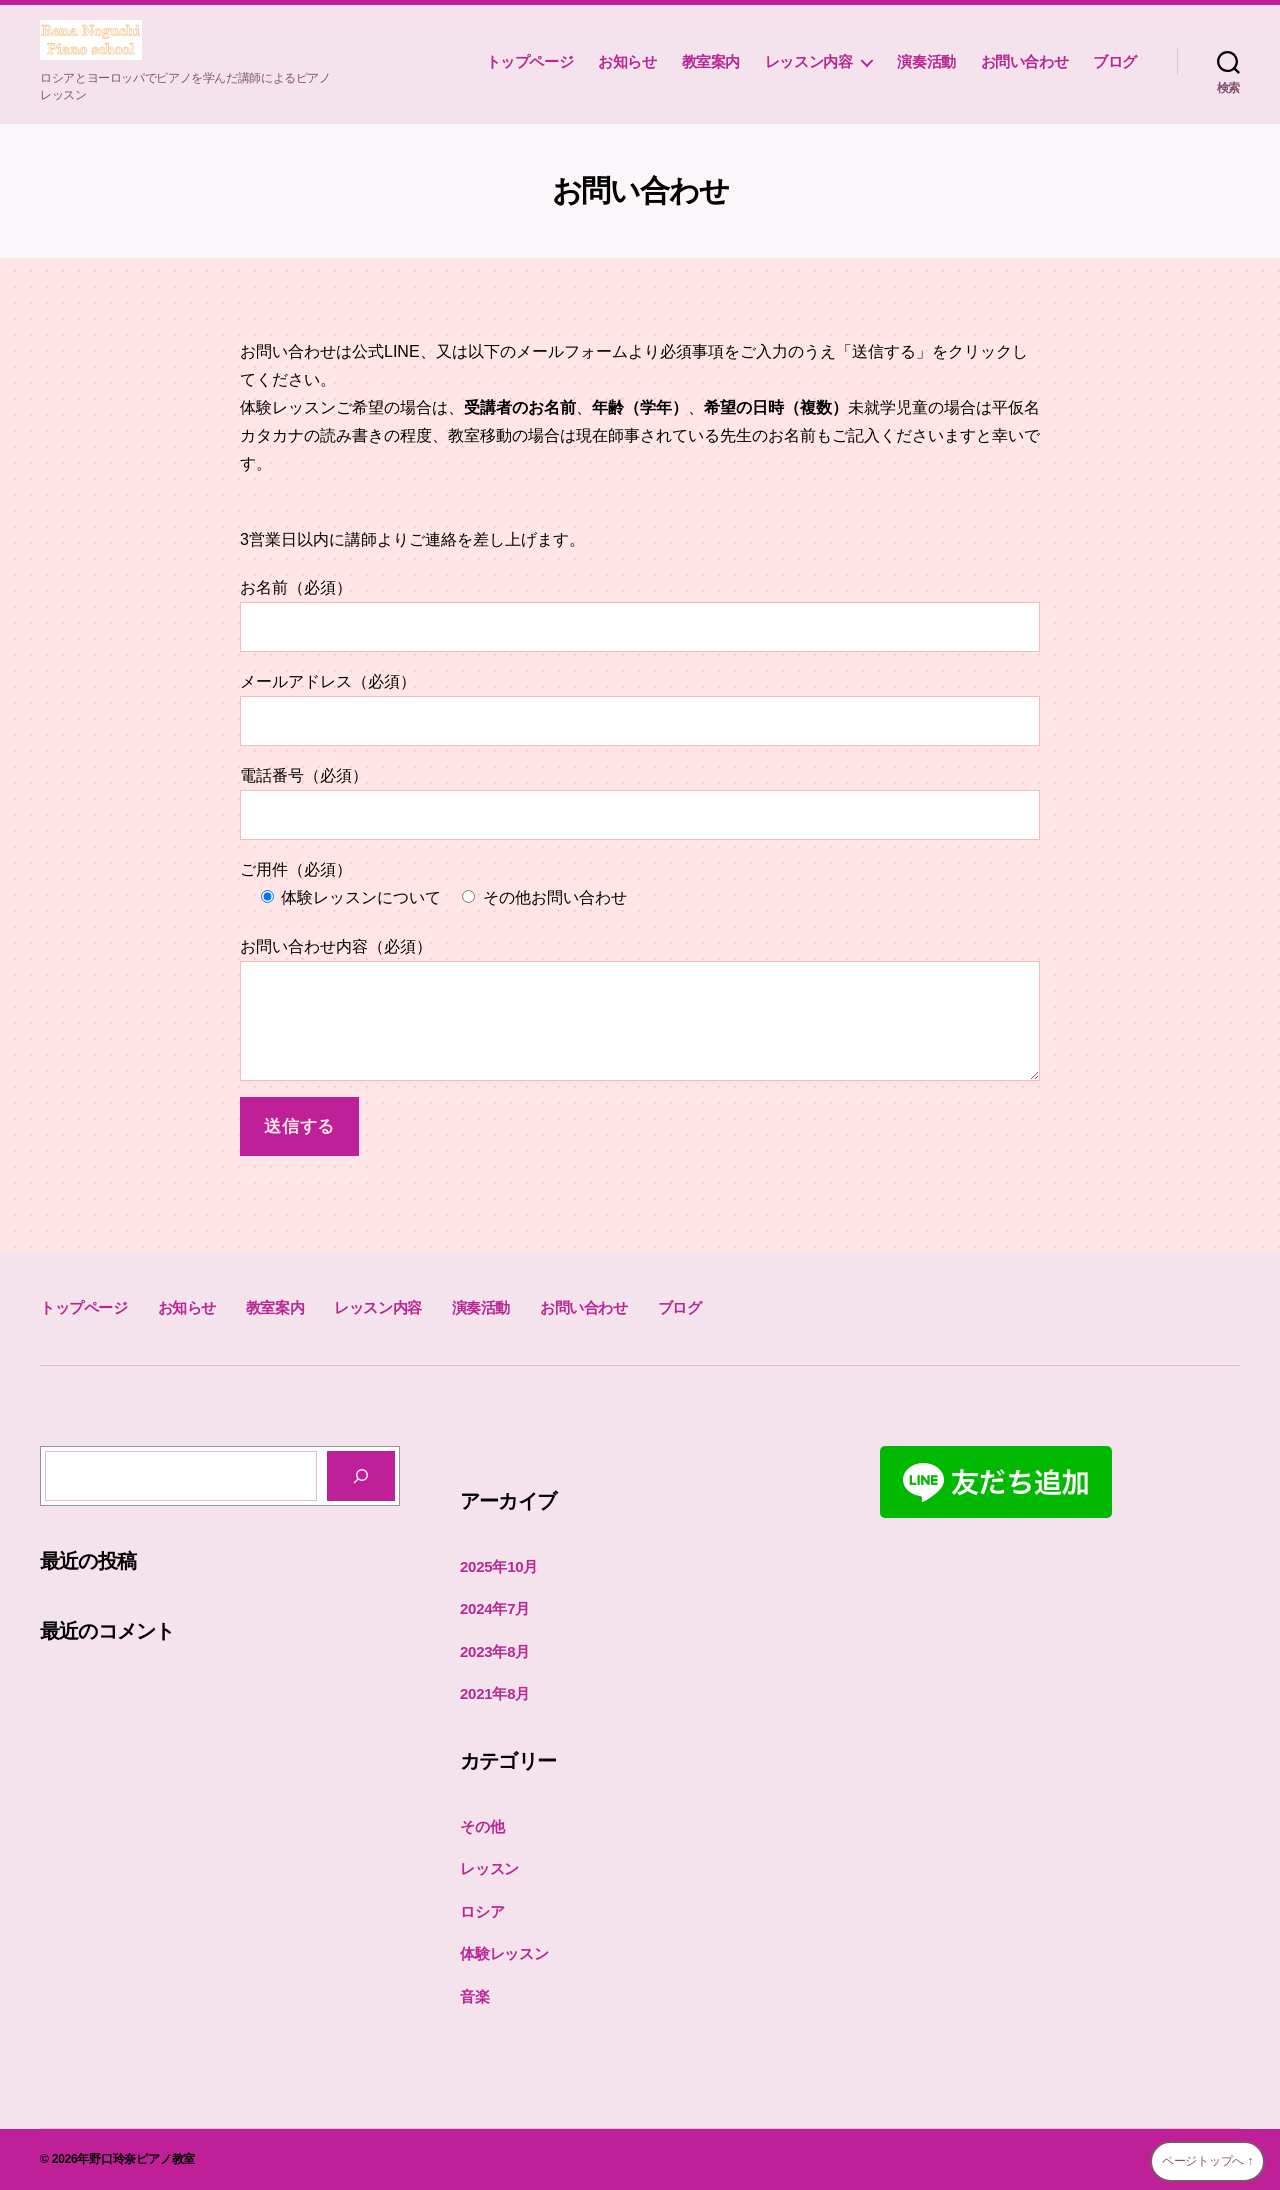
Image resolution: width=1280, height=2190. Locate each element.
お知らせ (627, 61)
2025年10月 (499, 1566)
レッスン (489, 1868)
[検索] (361, 1476)
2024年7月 (495, 1608)
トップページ (530, 61)
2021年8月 (495, 1693)
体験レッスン (504, 1953)
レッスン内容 (809, 61)
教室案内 (711, 61)
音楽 (475, 1996)
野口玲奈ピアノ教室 (142, 2159)
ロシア (482, 1911)
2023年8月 (495, 1651)
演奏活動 (926, 61)
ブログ (1115, 61)
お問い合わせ (1025, 61)
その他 (482, 1826)
